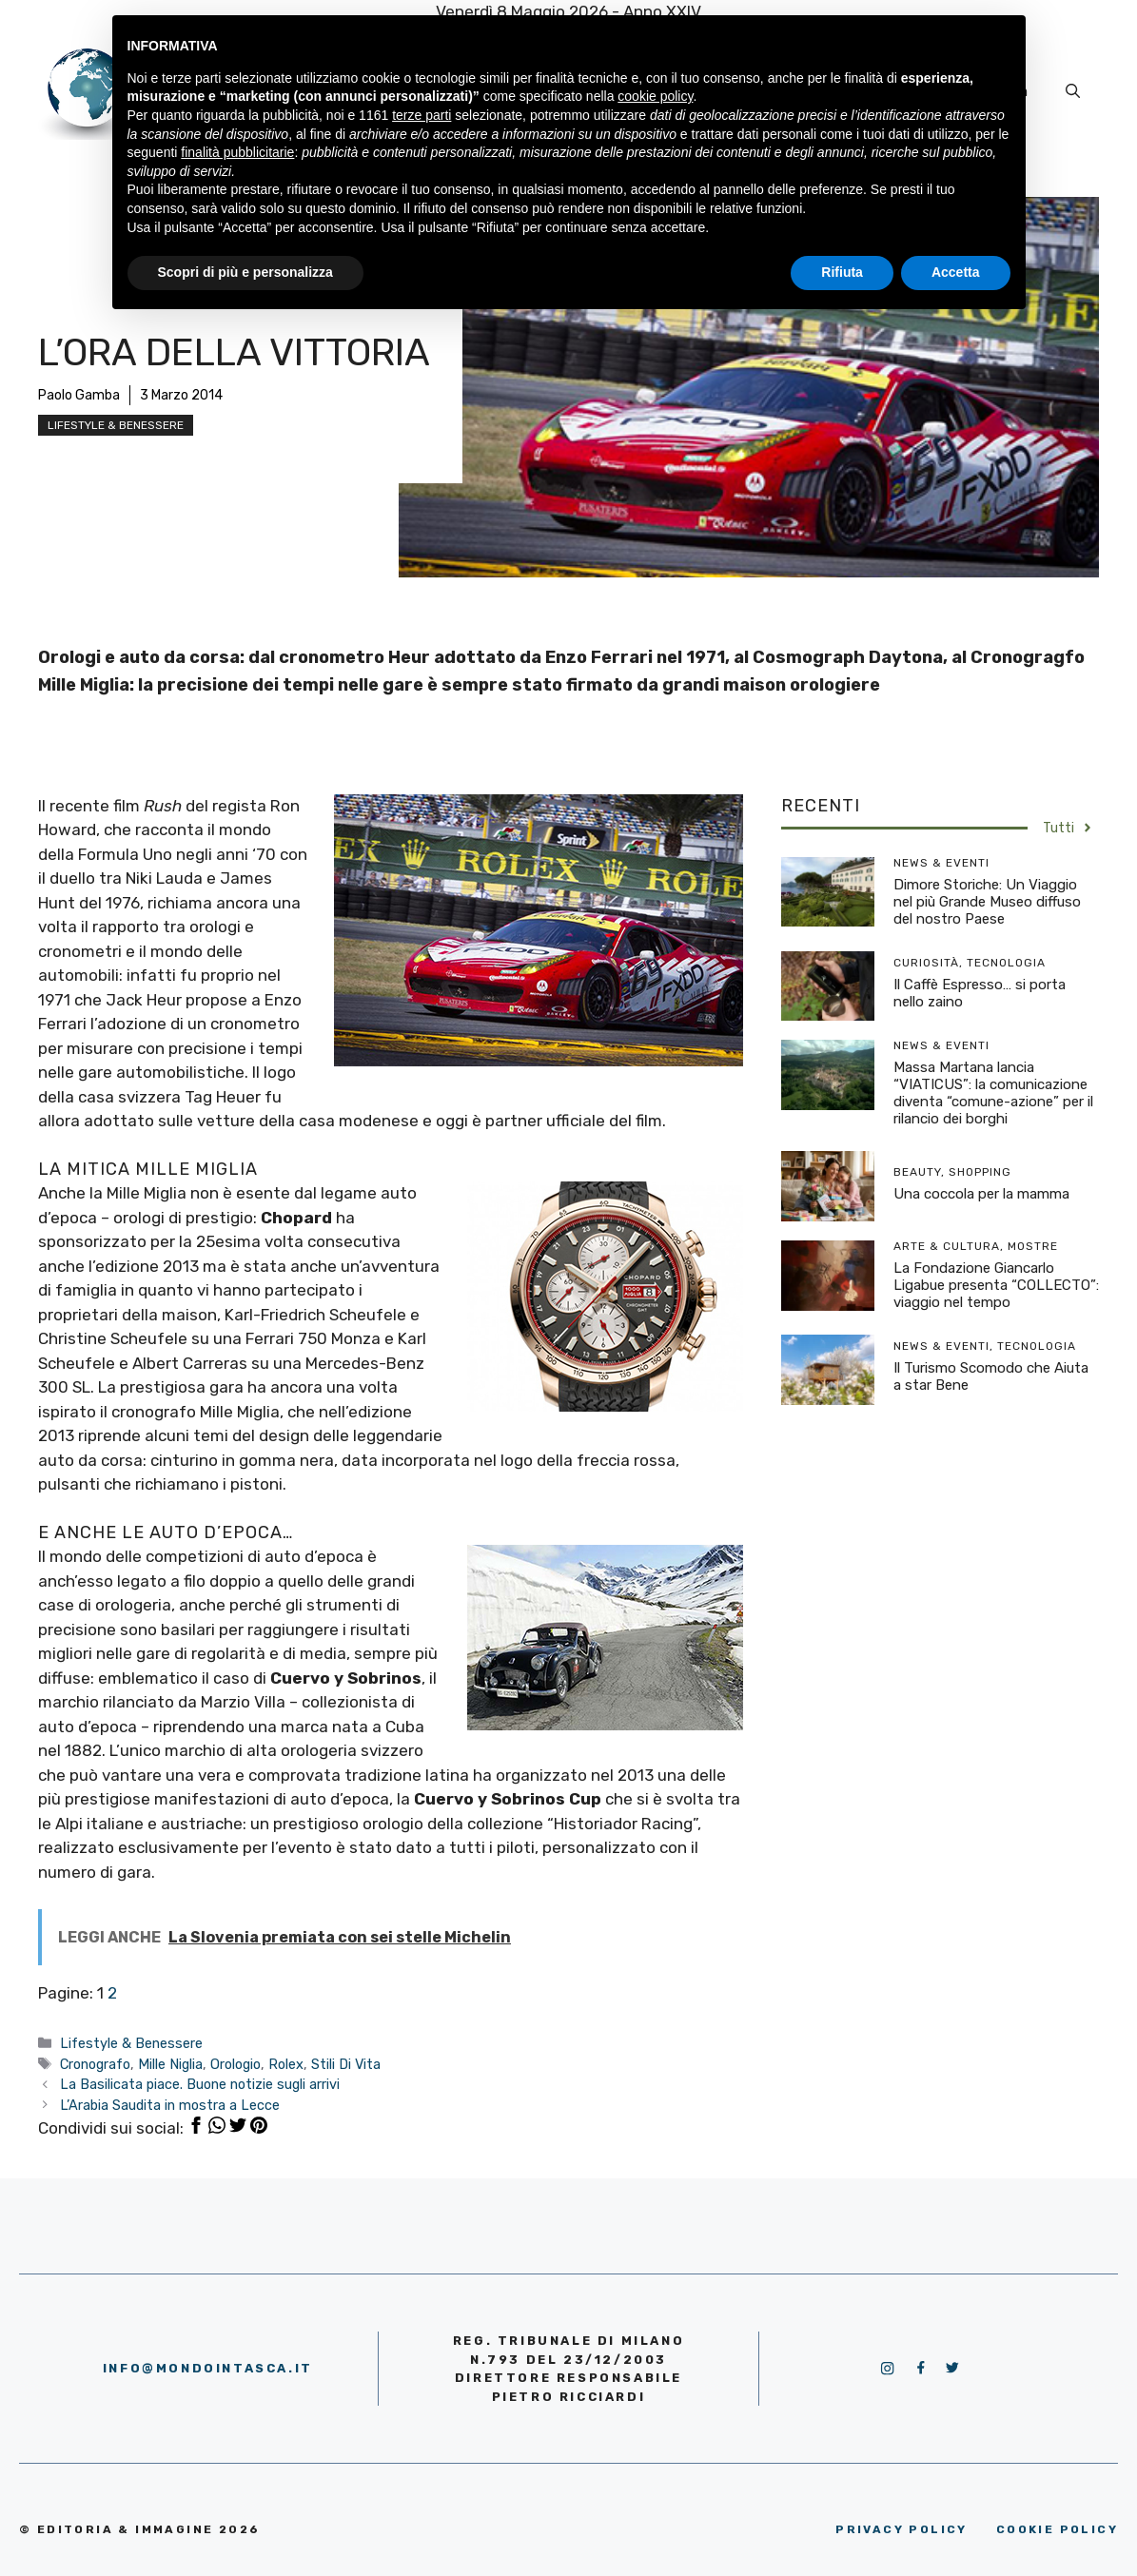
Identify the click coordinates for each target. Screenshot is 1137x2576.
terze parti (421, 115)
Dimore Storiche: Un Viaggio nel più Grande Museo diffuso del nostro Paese (987, 901)
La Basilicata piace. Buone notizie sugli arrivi (200, 2084)
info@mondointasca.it (208, 2368)
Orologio (235, 2064)
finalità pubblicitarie (237, 152)
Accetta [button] (955, 272)
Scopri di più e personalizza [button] (245, 272)
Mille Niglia (170, 2064)
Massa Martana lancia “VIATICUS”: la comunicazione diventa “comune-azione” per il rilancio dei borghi (993, 1093)
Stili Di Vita (346, 2064)
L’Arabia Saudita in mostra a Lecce (170, 2105)
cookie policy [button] (655, 96)
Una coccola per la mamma (981, 1193)
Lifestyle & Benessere (116, 425)
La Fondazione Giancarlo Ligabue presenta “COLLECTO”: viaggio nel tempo (996, 1285)
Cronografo (95, 2064)
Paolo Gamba (79, 395)
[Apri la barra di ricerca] (1073, 91)
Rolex (286, 2064)
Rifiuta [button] (842, 272)
